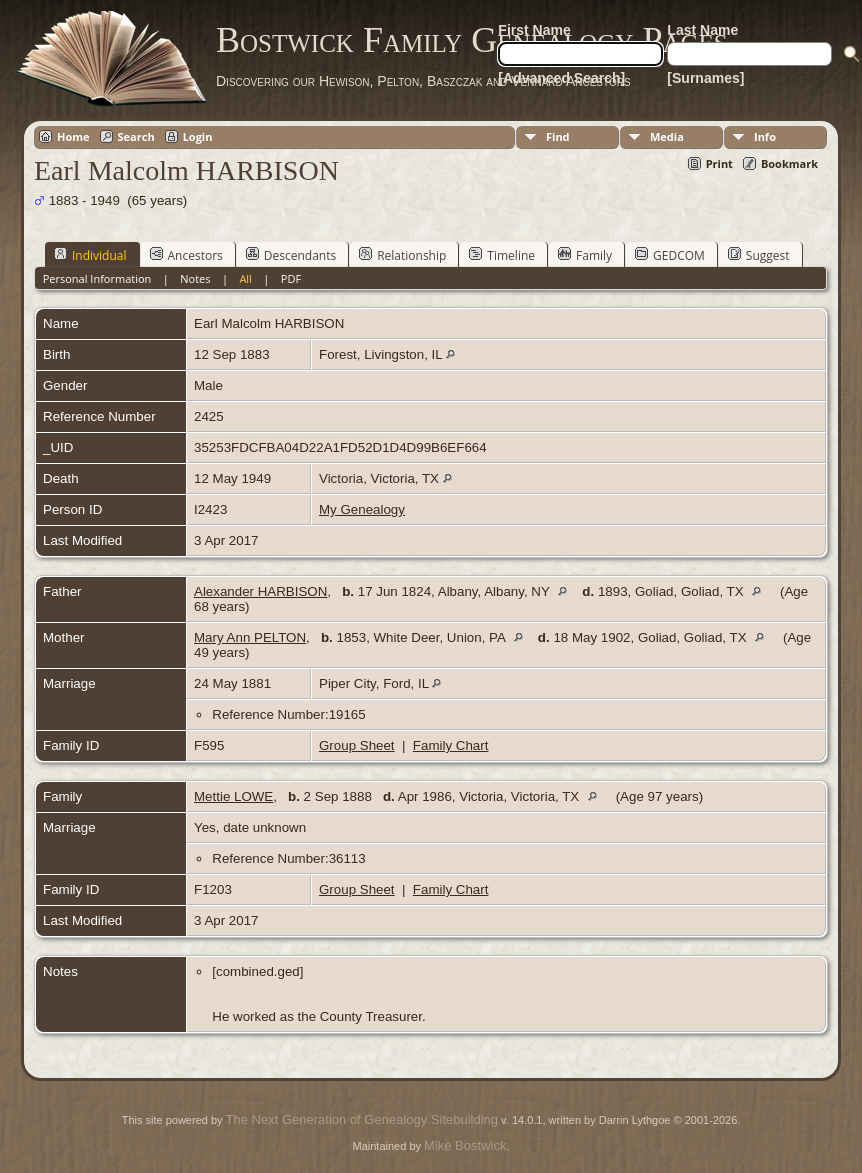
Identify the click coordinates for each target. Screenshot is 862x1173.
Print (719, 163)
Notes (195, 278)
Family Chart (451, 745)
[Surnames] (705, 78)
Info (765, 136)
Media (667, 136)
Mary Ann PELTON (250, 637)
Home (73, 136)
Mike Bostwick (465, 1145)
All (245, 278)
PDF (291, 278)
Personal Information (97, 278)
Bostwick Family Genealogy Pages (472, 40)
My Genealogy (362, 509)
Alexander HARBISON (260, 591)
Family (585, 255)
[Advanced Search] (561, 78)
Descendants (291, 255)
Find (558, 136)
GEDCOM (670, 255)
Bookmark (789, 163)
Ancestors (186, 255)
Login (198, 136)
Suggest (759, 255)
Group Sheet (357, 745)
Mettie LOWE (233, 796)
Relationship (402, 255)
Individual (90, 255)
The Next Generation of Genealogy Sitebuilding (362, 1119)
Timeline (502, 255)
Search (136, 136)
